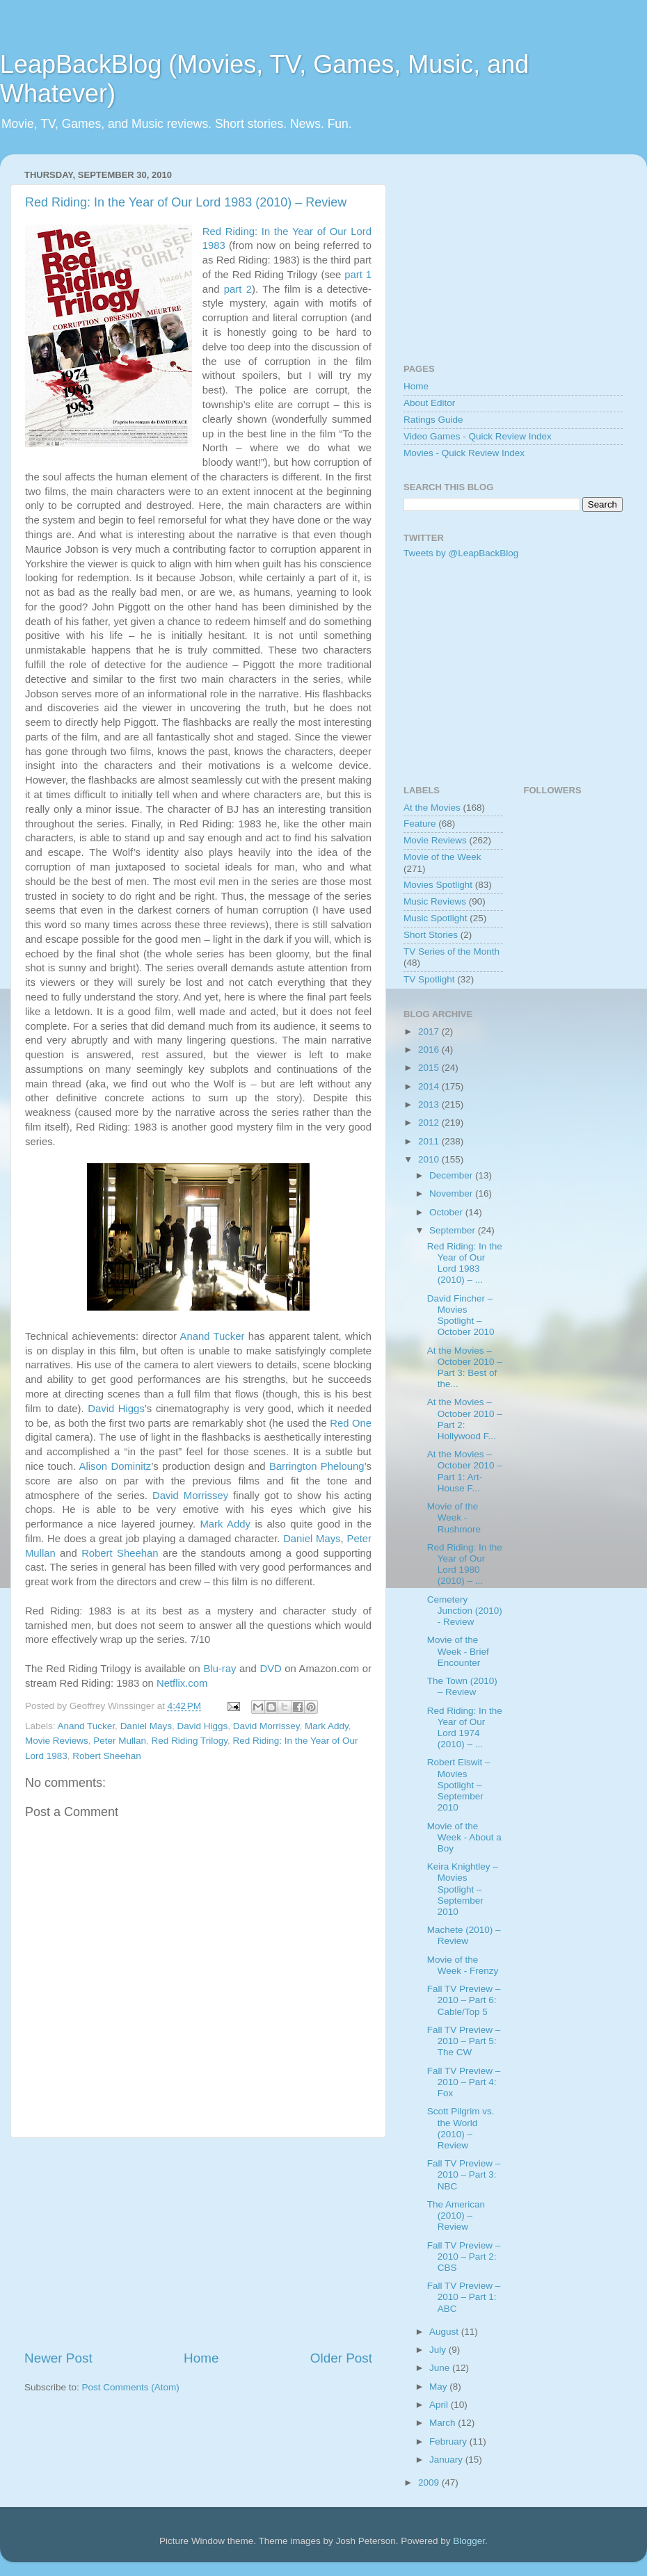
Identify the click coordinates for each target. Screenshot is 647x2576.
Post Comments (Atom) (130, 2387)
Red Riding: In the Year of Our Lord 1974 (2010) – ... (464, 1728)
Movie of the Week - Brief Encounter (458, 1651)
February (449, 2441)
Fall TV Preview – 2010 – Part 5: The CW (464, 2041)
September (453, 1230)
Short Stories (431, 935)
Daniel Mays (311, 1538)
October (447, 1212)
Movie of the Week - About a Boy (464, 1837)
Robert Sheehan (119, 1553)
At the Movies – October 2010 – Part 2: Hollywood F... (464, 1419)
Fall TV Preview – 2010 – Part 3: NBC (464, 2174)
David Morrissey (190, 1495)
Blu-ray (219, 1668)
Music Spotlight (436, 918)
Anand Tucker (212, 1336)
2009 (430, 2482)
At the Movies (432, 807)
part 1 (358, 274)
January (447, 2459)
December (452, 1175)
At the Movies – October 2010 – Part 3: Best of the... (464, 1367)
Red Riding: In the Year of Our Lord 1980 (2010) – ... (464, 1564)
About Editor (429, 403)
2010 (430, 1159)
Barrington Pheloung (317, 1466)
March (443, 2422)
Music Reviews (435, 901)
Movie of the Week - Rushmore (454, 1517)
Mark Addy (225, 1524)
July (439, 2349)
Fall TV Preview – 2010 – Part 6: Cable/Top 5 (464, 2000)
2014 (430, 1086)
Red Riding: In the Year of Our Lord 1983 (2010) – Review (185, 202)
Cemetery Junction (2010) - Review (464, 1610)
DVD (270, 1668)
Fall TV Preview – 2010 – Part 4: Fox (464, 2082)
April (440, 2404)
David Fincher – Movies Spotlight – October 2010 (461, 1315)
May (439, 2386)
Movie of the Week (442, 857)
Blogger (469, 2541)
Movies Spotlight (438, 885)
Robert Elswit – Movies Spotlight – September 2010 (458, 1785)
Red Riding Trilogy (189, 1740)
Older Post (341, 2358)
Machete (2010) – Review (464, 1935)
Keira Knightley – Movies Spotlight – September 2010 (462, 1889)
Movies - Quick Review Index (464, 453)
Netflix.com (182, 1683)
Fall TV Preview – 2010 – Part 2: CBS (464, 2256)
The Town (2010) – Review (462, 1686)
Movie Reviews (56, 1740)
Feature (420, 823)
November (452, 1193)
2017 (430, 1031)
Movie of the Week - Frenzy (463, 1965)
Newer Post (58, 2358)
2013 (430, 1104)
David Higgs (116, 1408)
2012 (430, 1122)
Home (201, 2358)
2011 (430, 1141)
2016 (430, 1049)
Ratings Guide (433, 419)
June (440, 2368)
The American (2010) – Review (456, 2215)
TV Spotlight (429, 979)
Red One (351, 1423)
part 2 (238, 289)
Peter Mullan (119, 1740)
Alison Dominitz (115, 1466)
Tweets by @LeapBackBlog (461, 553)
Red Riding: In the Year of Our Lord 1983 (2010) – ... (464, 1263)
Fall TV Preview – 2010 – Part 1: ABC (464, 2297)
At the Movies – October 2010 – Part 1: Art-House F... (464, 1471)
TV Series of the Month (452, 951)
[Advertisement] (198, 2244)
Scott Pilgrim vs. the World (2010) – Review (461, 2128)
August (445, 2331)
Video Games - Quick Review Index (478, 436)
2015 (430, 1067)
